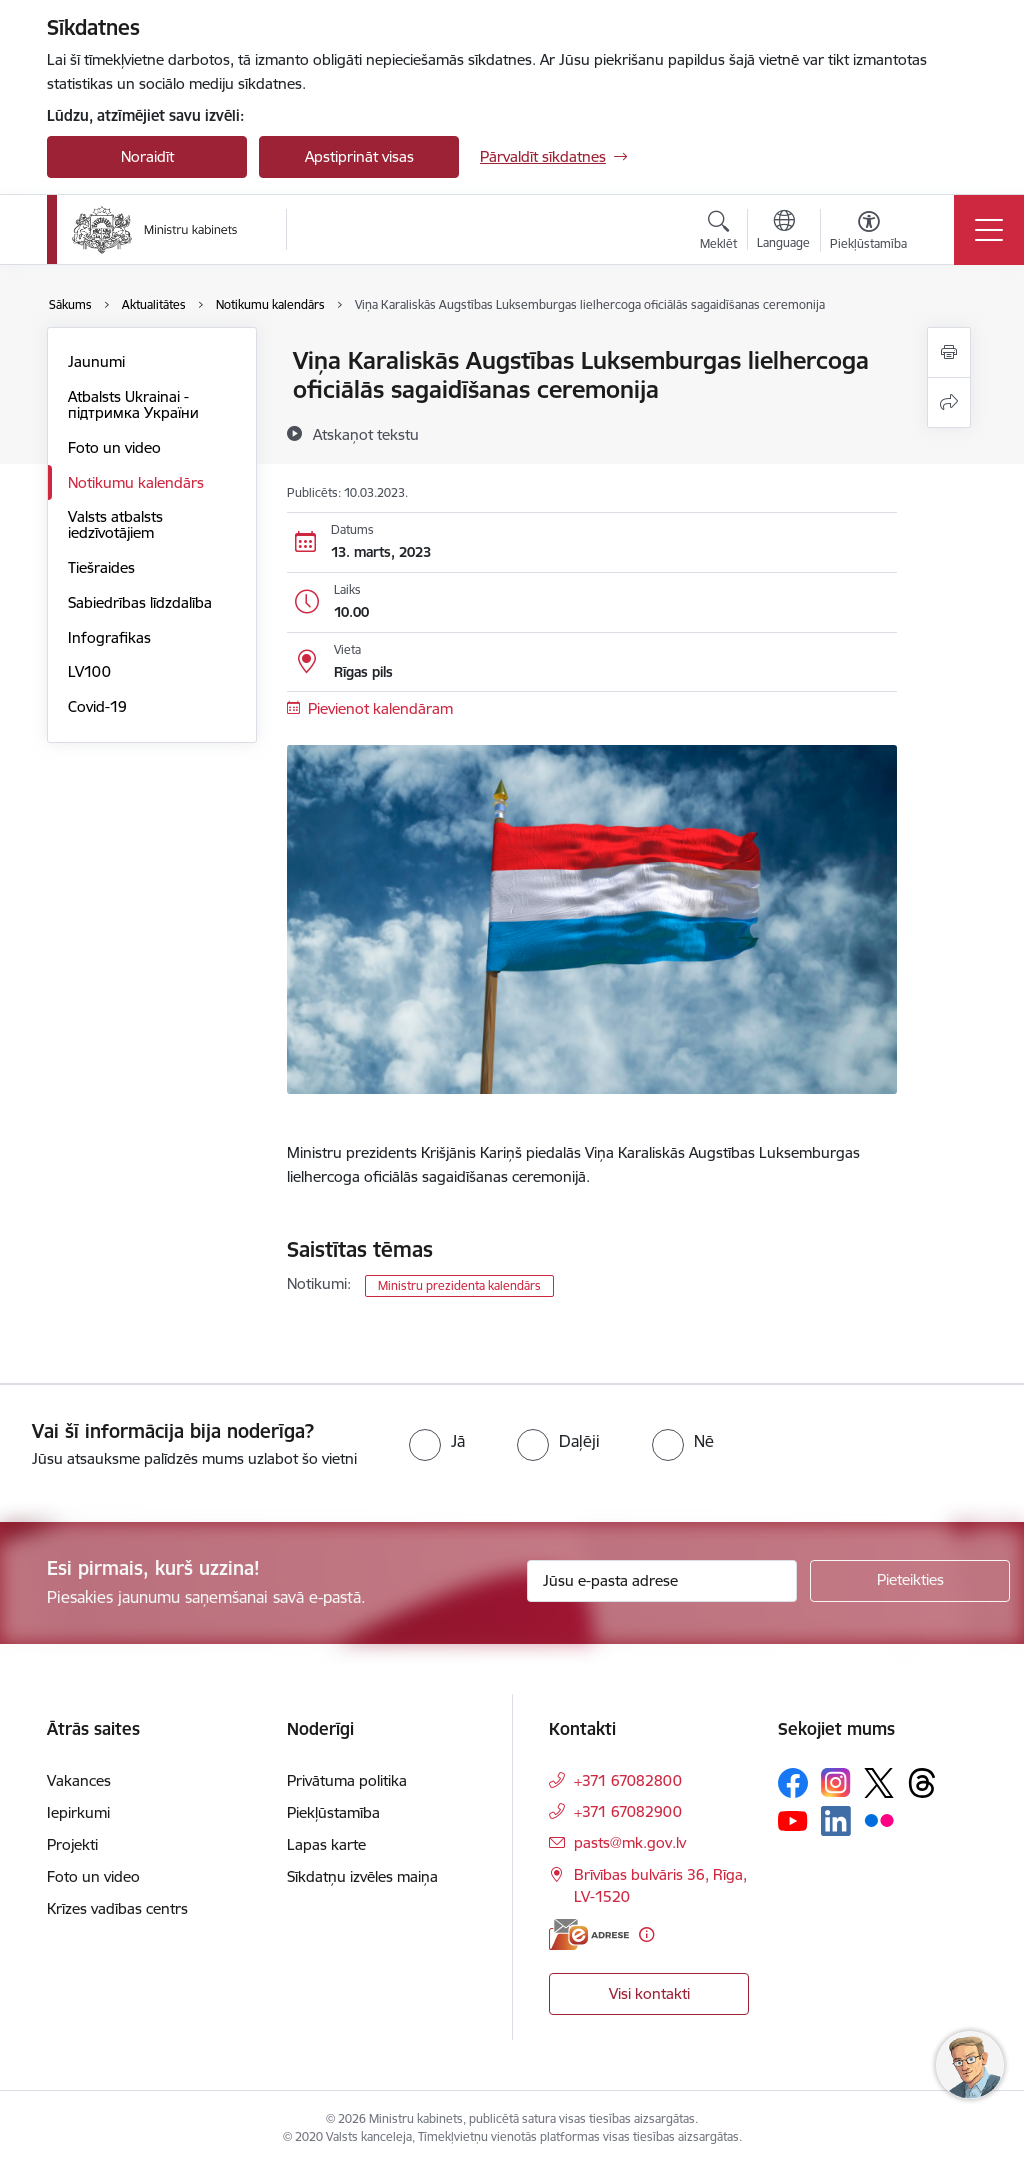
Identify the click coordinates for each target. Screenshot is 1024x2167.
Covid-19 (97, 706)
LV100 (89, 671)
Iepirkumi (78, 1812)
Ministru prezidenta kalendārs (459, 1285)
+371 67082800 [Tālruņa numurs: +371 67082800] (628, 1780)
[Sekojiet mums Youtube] (793, 1820)
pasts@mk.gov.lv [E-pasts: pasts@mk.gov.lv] (630, 1842)
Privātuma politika (347, 1780)
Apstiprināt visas (359, 156)
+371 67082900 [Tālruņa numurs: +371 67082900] (628, 1811)
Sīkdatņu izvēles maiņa (362, 1876)
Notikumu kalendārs (136, 482)
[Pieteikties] (910, 1581)
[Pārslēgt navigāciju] (989, 230)
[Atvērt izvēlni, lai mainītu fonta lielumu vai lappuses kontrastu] (868, 233)
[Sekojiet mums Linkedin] (836, 1821)
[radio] (437, 1441)
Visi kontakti (649, 1993)
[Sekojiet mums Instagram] (836, 1782)
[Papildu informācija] (646, 1934)
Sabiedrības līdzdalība (140, 602)
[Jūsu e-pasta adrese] (662, 1581)
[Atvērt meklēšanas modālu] (718, 233)
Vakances (79, 1780)
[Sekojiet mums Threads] (922, 1783)
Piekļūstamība (333, 1812)
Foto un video (114, 447)
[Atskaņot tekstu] (366, 434)
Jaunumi (96, 361)
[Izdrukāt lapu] (949, 352)
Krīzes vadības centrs (117, 1908)
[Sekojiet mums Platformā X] (879, 1783)
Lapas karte (326, 1844)
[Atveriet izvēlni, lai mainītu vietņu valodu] (783, 232)
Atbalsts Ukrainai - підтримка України (133, 404)
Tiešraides (101, 567)
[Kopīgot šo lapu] (949, 402)
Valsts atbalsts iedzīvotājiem (115, 524)
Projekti (72, 1844)
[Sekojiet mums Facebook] (793, 1783)
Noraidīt (147, 156)
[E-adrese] (589, 1934)
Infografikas (109, 637)
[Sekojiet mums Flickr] (879, 1820)
